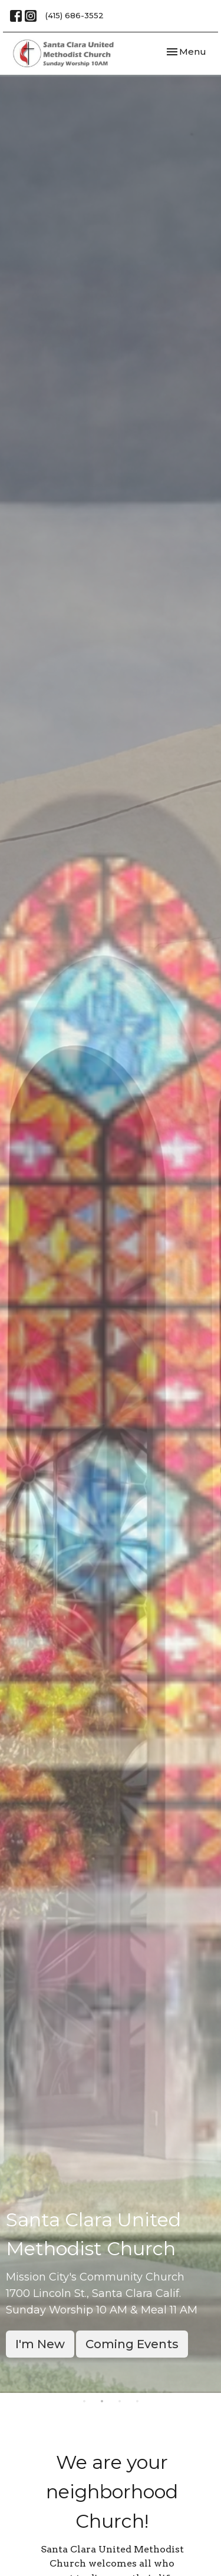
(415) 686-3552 (74, 15)
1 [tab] (84, 2402)
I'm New (40, 2344)
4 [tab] (137, 2402)
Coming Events (132, 2344)
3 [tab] (120, 2402)
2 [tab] (102, 2402)
